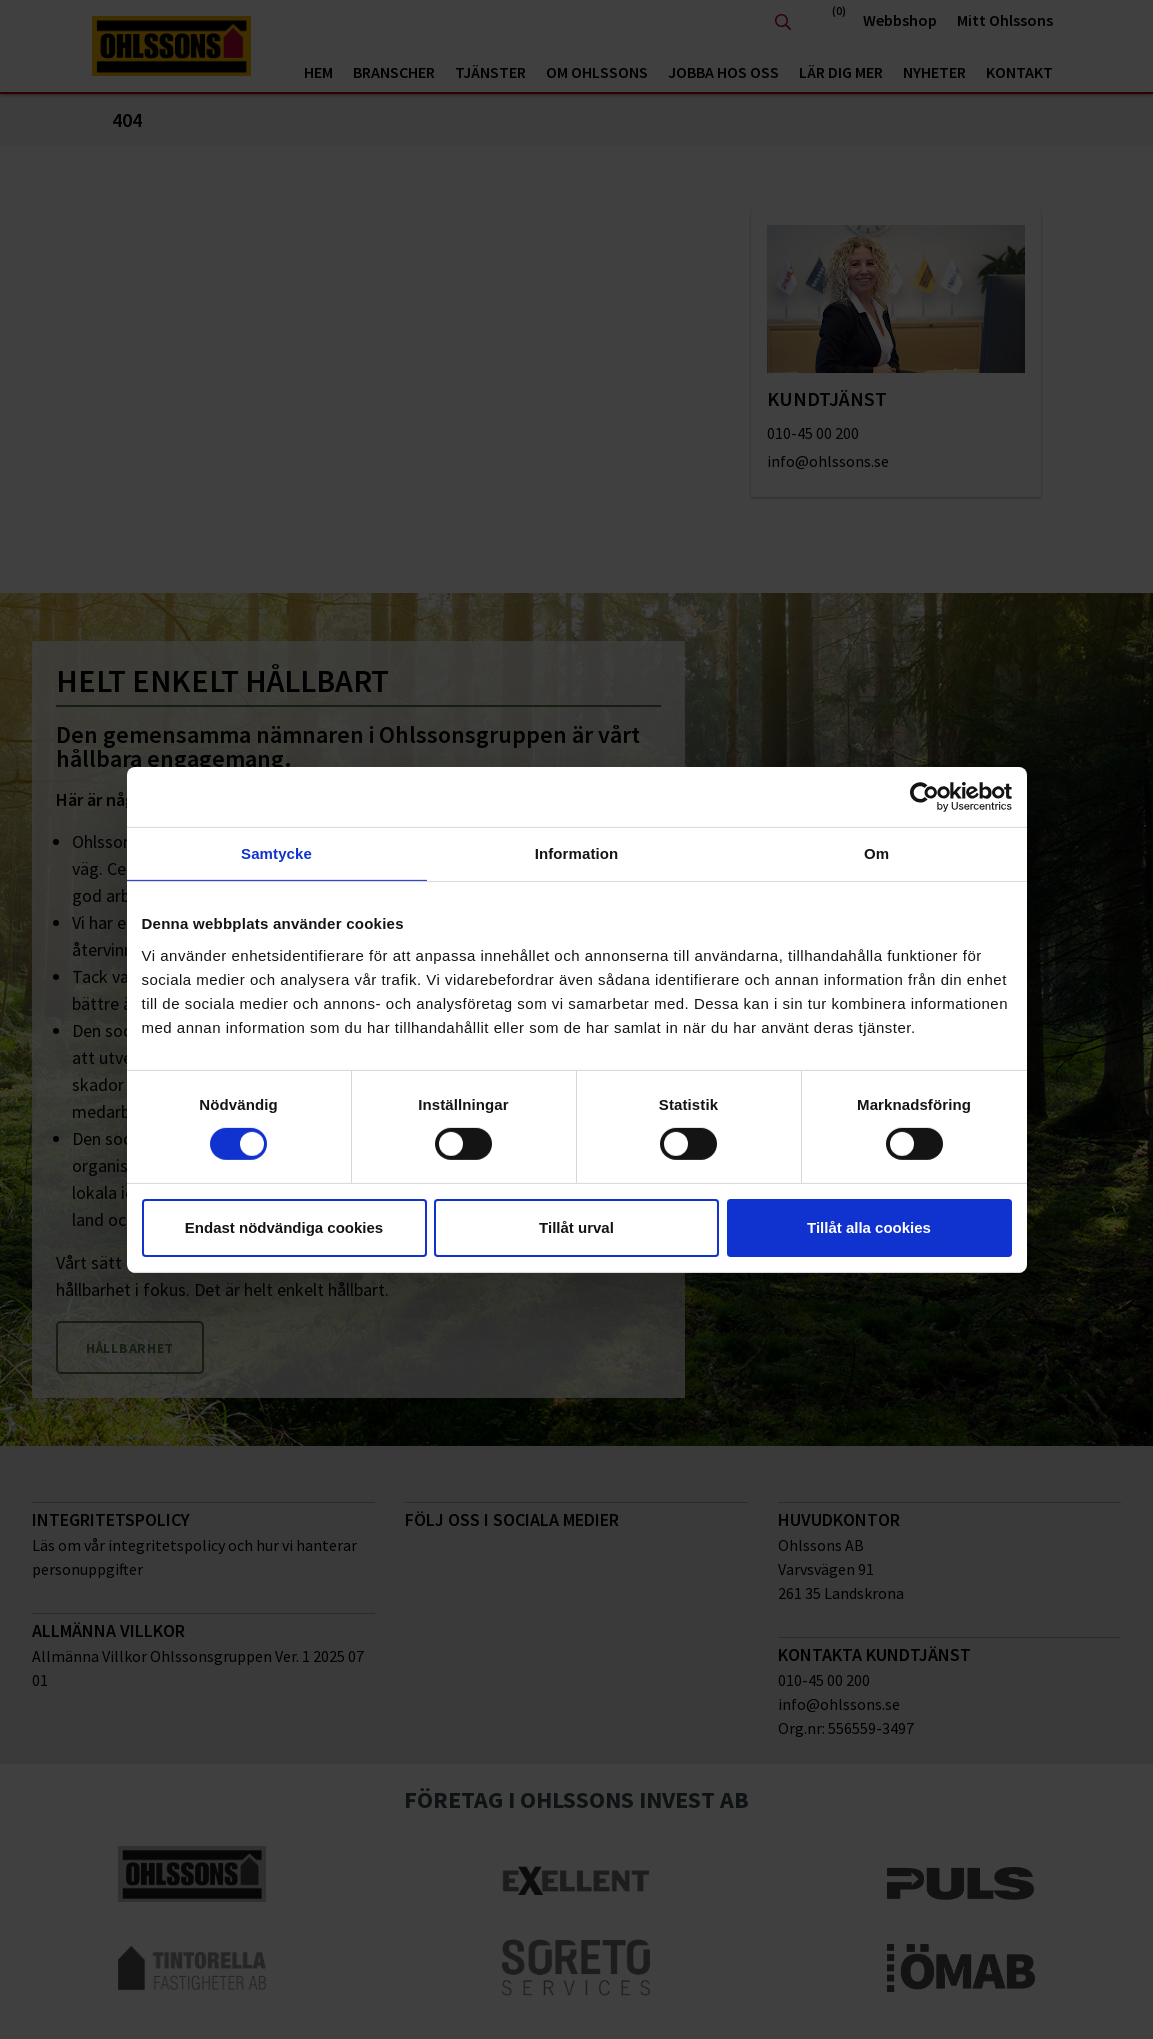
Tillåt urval (576, 1227)
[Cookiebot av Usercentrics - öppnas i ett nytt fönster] (924, 796)
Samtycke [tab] (276, 852)
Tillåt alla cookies (869, 1227)
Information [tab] (577, 852)
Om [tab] (876, 852)
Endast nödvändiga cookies (284, 1227)
